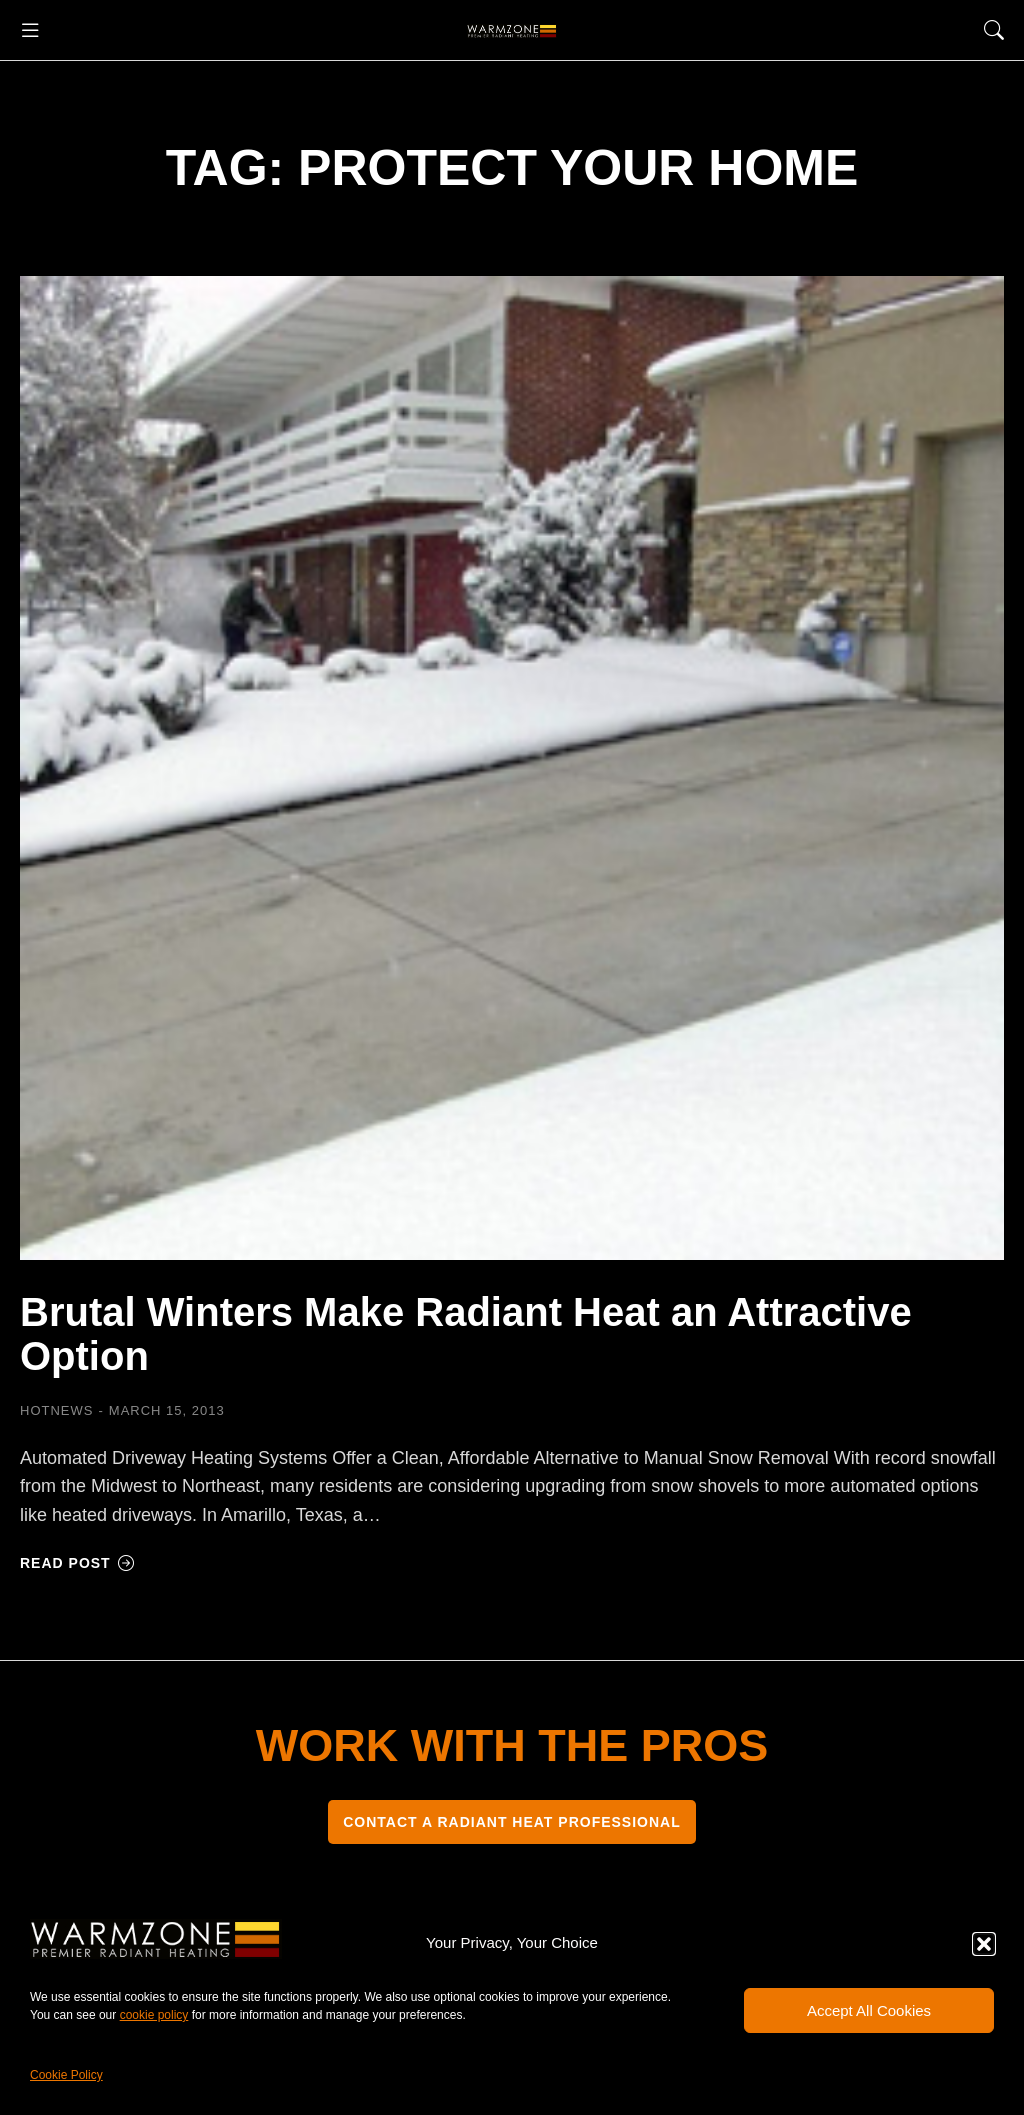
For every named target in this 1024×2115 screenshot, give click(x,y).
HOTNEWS (56, 1410)
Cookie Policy (66, 2075)
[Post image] (512, 768)
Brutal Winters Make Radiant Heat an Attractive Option (466, 1334)
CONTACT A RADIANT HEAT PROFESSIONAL (512, 1822)
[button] (984, 1944)
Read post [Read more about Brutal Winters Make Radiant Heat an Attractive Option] (77, 1563)
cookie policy (154, 2015)
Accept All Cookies (869, 2010)
